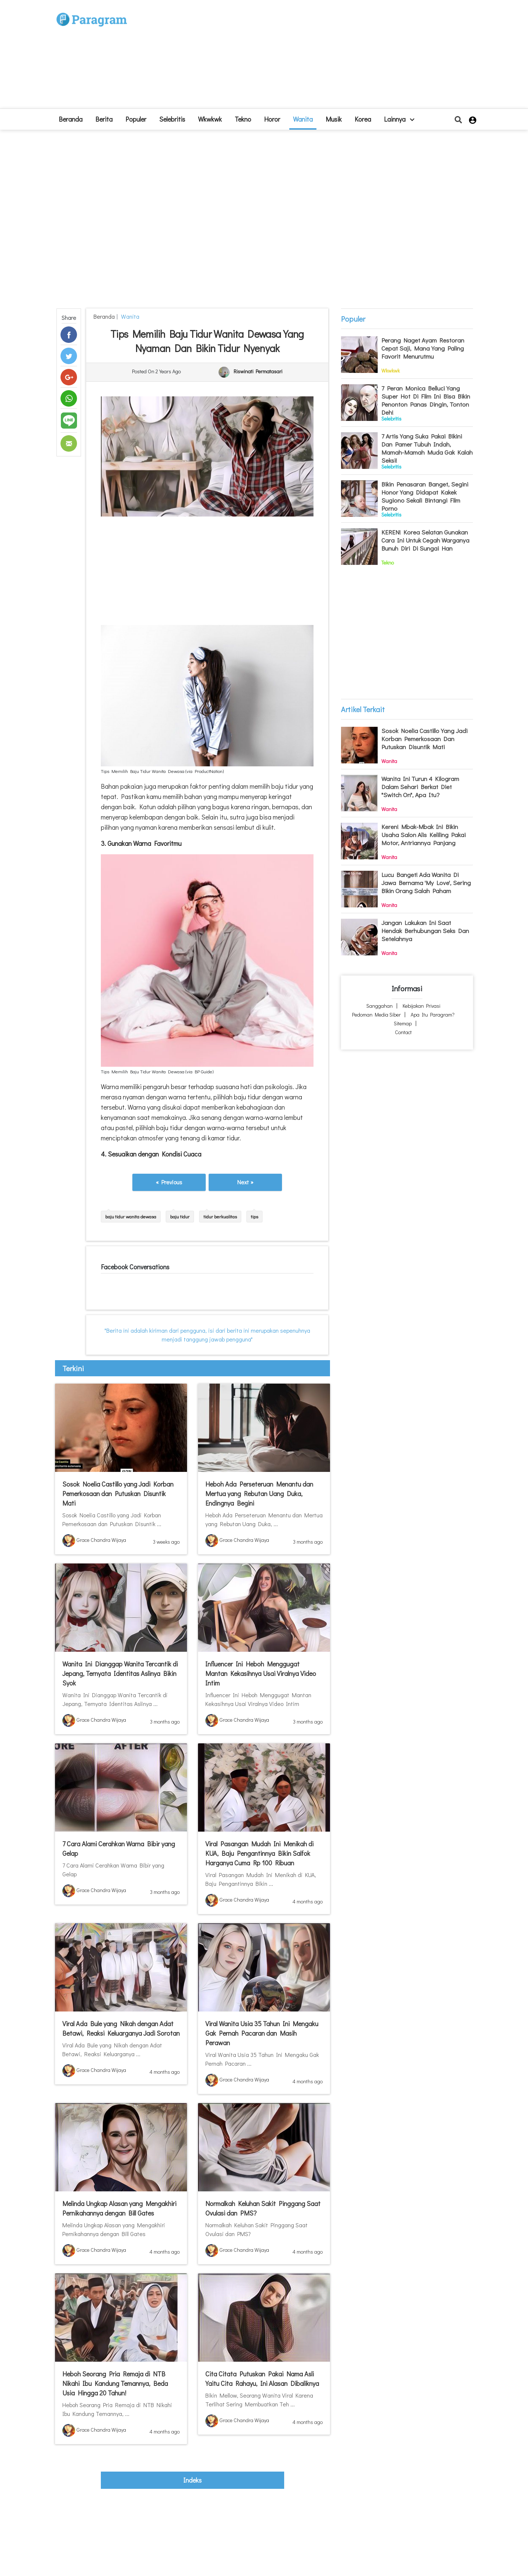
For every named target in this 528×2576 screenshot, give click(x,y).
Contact (403, 1032)
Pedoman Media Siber (376, 1014)
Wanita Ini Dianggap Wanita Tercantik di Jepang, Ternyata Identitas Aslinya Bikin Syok (120, 1673)
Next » (245, 1182)
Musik (334, 119)
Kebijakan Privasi (421, 1005)
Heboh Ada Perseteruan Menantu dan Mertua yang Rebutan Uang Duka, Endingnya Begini (259, 1493)
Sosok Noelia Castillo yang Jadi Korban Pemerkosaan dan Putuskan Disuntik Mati (117, 1493)
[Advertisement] (317, 57)
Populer (135, 119)
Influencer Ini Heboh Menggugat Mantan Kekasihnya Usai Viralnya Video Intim (260, 1673)
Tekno (243, 119)
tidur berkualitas (220, 1216)
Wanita (303, 119)
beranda (70, 119)
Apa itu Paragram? (433, 1014)
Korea (363, 119)
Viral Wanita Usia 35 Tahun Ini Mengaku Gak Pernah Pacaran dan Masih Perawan (261, 2033)
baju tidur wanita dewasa (130, 1216)
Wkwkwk (210, 119)
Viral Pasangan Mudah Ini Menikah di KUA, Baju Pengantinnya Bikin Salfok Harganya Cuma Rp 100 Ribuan (259, 1853)
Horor (272, 119)
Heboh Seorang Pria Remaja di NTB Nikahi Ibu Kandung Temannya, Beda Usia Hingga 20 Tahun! (115, 2383)
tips (254, 1216)
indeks (192, 2480)
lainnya (399, 119)
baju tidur (180, 1216)
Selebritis (172, 119)
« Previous (169, 1182)
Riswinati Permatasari (258, 371)
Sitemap (403, 1023)
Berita (104, 119)
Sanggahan (379, 1005)
